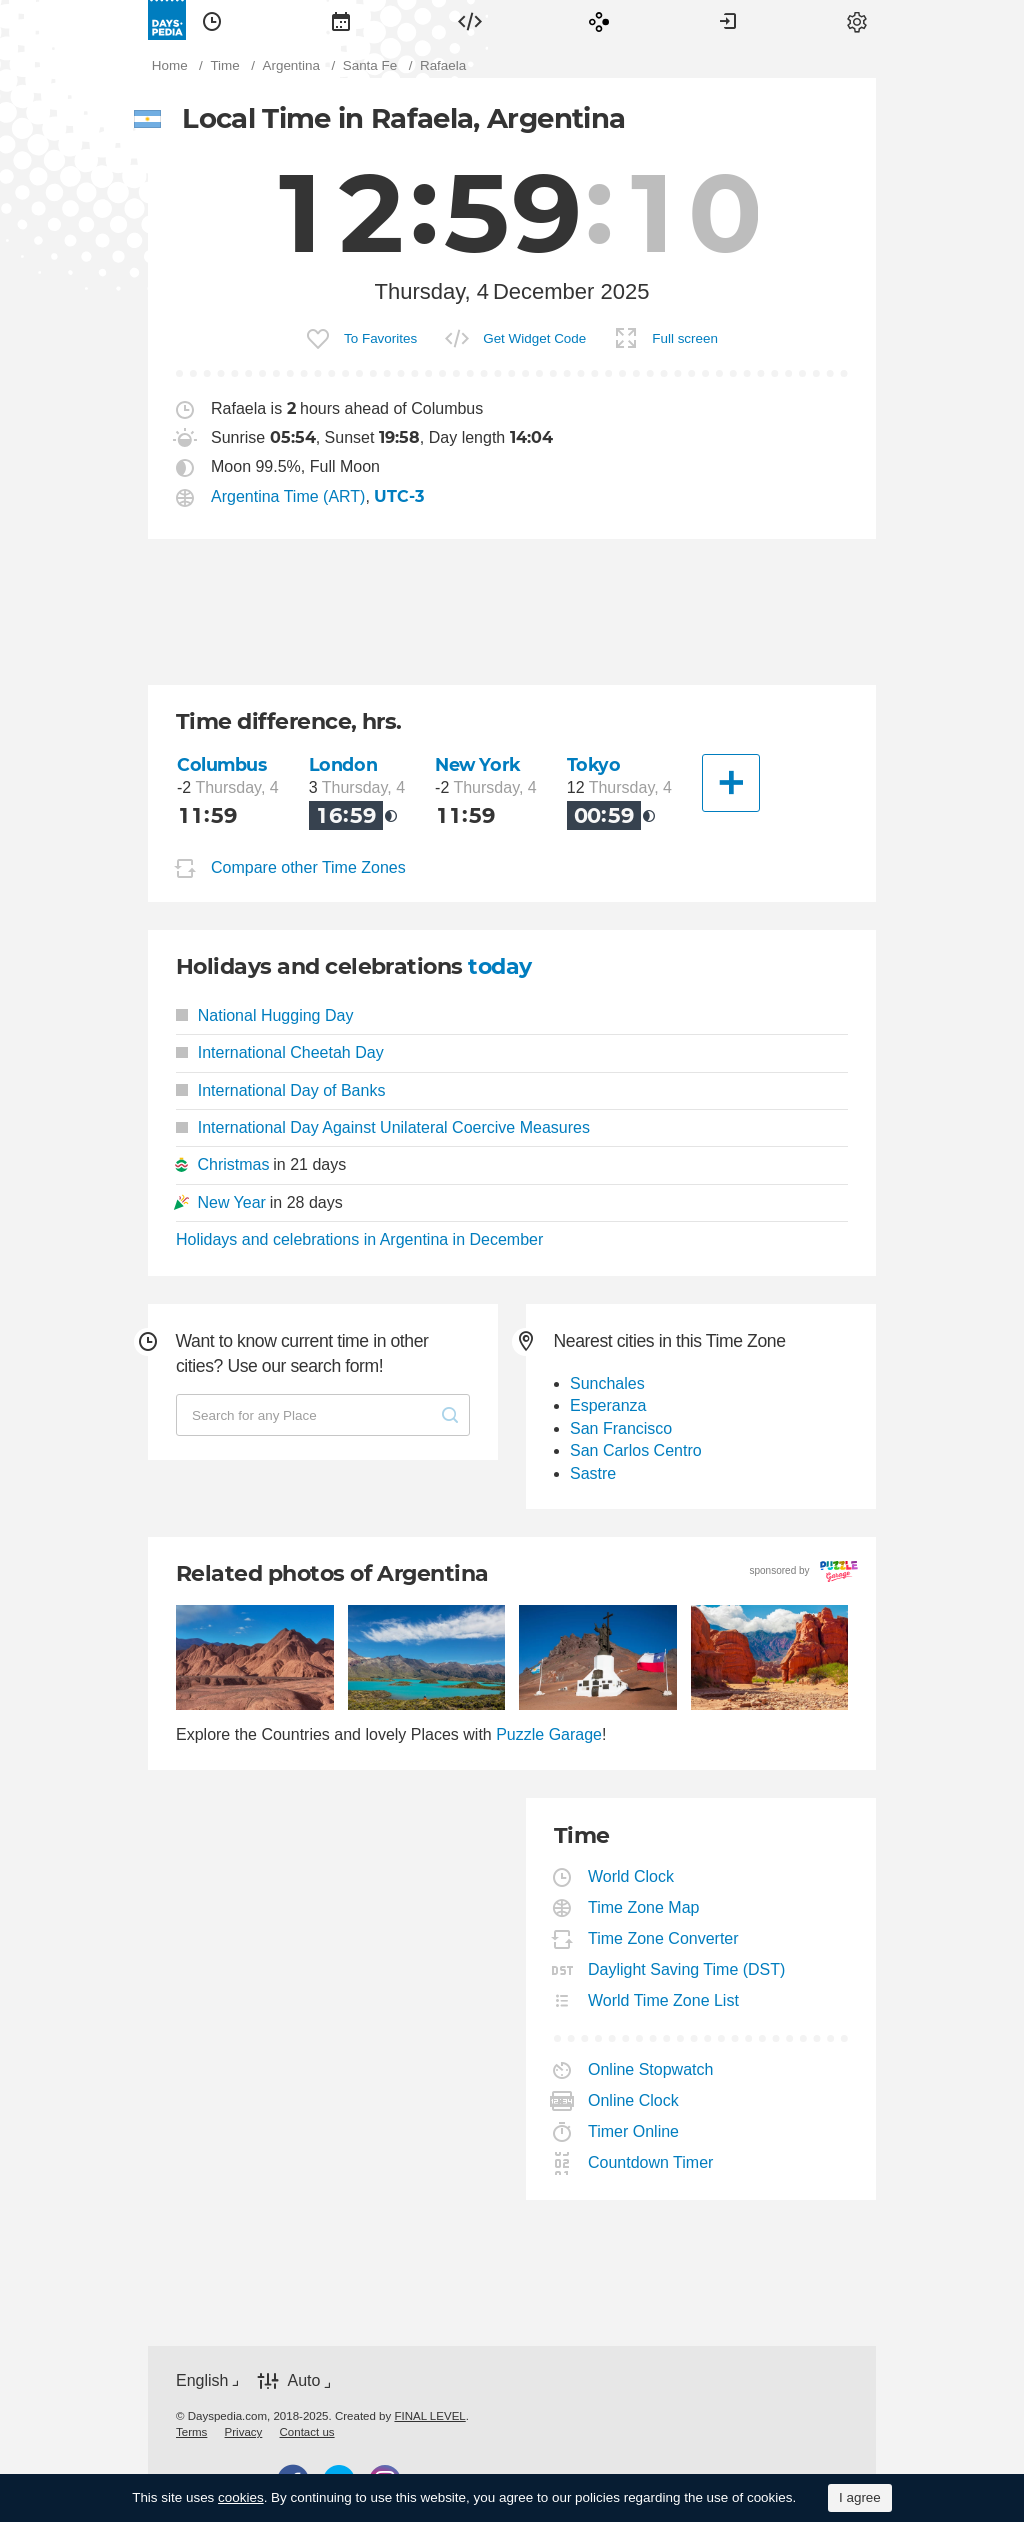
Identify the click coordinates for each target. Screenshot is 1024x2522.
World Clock (631, 1876)
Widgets (470, 20)
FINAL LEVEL (429, 2416)
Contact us (307, 2432)
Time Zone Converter (664, 1938)
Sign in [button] (728, 20)
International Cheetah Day (280, 1052)
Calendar (341, 20)
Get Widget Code (534, 338)
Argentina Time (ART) (288, 496)
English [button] (202, 2380)
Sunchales (607, 1383)
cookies (241, 2497)
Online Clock (634, 2100)
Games (599, 20)
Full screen (685, 338)
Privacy (244, 2432)
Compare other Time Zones (308, 867)
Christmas (233, 1164)
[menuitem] (212, 20)
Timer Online (634, 2131)
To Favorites (380, 338)
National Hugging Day (264, 1015)
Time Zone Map (644, 1907)
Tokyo (594, 764)
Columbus (222, 764)
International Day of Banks (280, 1090)
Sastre (593, 1473)
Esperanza (608, 1405)
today (499, 966)
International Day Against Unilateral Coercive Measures (383, 1127)
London (343, 764)
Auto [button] (303, 2381)
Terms (191, 2432)
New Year (231, 1202)
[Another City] (731, 783)
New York (478, 764)
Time (212, 20)
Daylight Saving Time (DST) (687, 1969)
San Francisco (621, 1428)
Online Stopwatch (651, 2069)
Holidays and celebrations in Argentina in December (359, 1239)
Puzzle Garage (549, 1734)
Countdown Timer (651, 2162)
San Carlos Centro (636, 1450)
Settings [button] (857, 20)
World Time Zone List (664, 2000)
